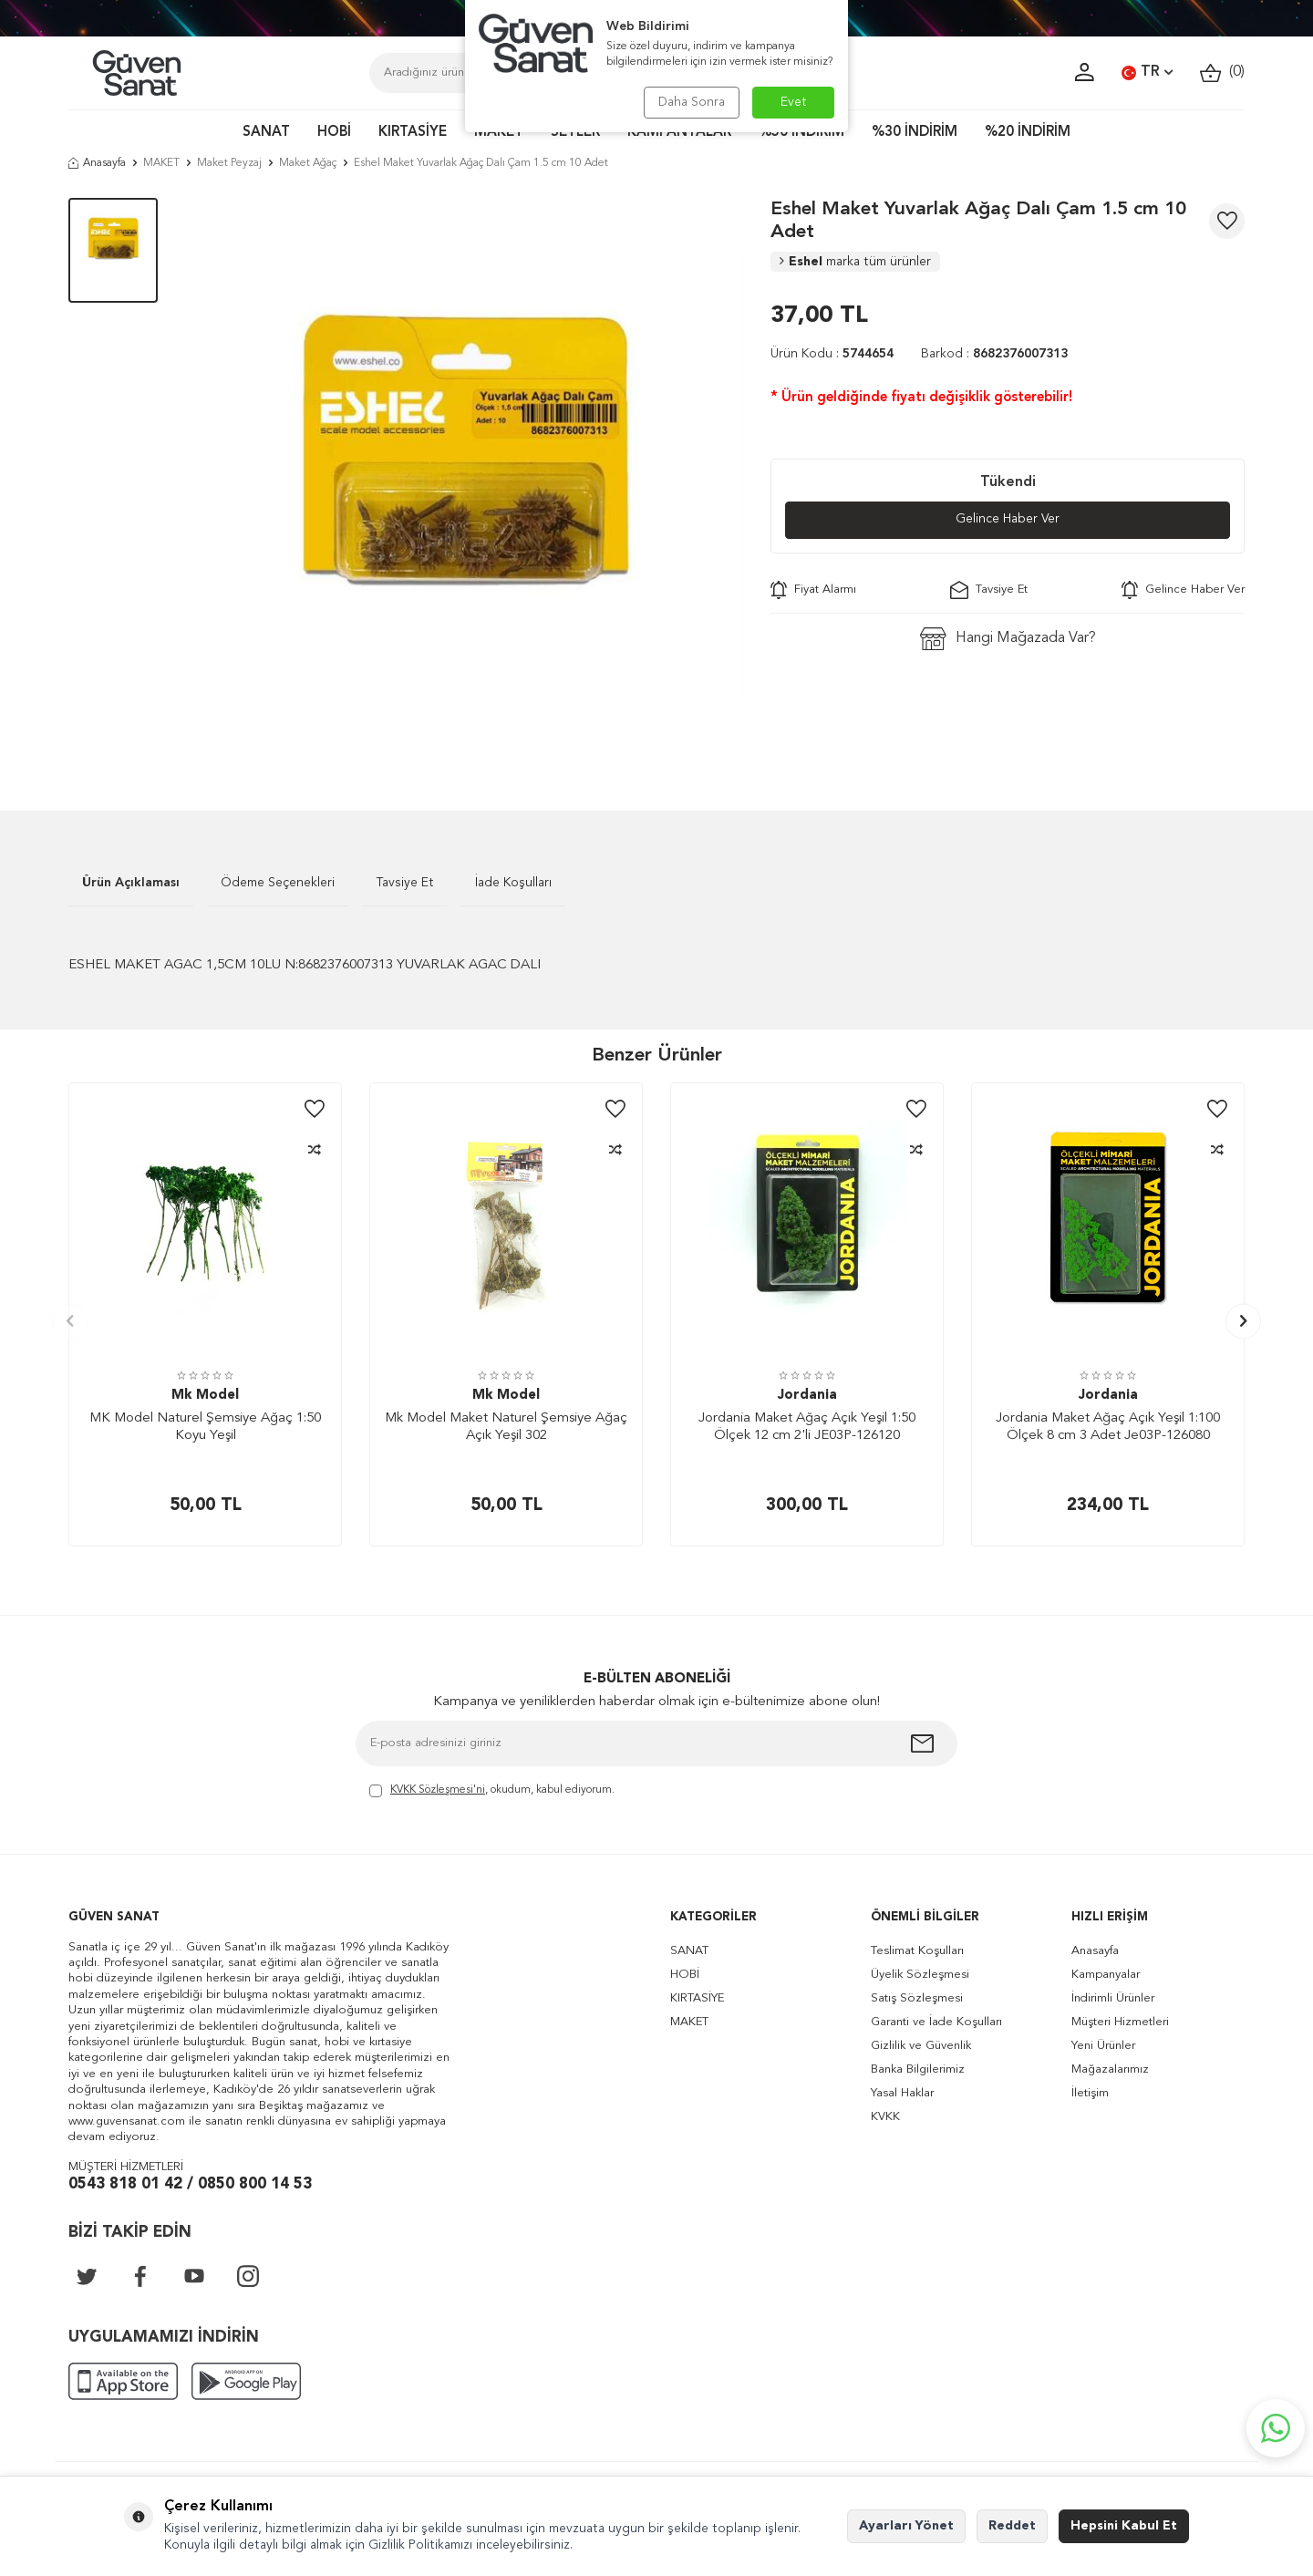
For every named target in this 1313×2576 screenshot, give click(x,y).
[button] (70, 1321)
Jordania (807, 1395)
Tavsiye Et (989, 590)
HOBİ (334, 133)
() (1222, 72)
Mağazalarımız (1110, 2069)
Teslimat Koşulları (917, 1951)
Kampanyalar (1105, 1975)
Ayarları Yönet (906, 2525)
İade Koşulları (513, 882)
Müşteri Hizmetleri (1120, 2022)
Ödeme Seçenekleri (278, 882)
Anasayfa (97, 163)
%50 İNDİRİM (801, 133)
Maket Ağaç (307, 163)
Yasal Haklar (902, 2093)
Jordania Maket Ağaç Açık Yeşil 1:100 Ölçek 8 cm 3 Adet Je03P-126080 (1108, 1427)
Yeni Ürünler (1103, 2046)
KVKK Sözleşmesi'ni (437, 1790)
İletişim (1090, 2093)
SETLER (575, 133)
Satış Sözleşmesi (917, 1998)
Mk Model (205, 1395)
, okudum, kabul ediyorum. (492, 1791)
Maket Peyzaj (229, 163)
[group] (464, 477)
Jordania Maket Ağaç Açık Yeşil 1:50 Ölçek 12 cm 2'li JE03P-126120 (806, 1427)
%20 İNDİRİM (1027, 133)
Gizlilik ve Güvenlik (921, 2046)
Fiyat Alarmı (813, 590)
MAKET (498, 133)
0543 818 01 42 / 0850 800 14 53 (190, 2184)
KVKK (885, 2117)
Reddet (1012, 2525)
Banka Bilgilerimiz (918, 2069)
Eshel (855, 261)
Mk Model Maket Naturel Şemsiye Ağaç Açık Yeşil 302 (506, 1427)
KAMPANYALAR (679, 133)
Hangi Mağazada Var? (1008, 638)
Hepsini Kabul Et (1123, 2525)
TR (1147, 73)
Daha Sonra (690, 102)
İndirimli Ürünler (1112, 1998)
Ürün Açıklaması (131, 882)
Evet (794, 102)
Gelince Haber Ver (1008, 519)
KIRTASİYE (412, 133)
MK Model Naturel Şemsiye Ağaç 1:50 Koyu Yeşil (205, 1427)
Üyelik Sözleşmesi (920, 1975)
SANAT (266, 133)
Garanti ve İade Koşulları (936, 2022)
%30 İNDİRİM (914, 133)
